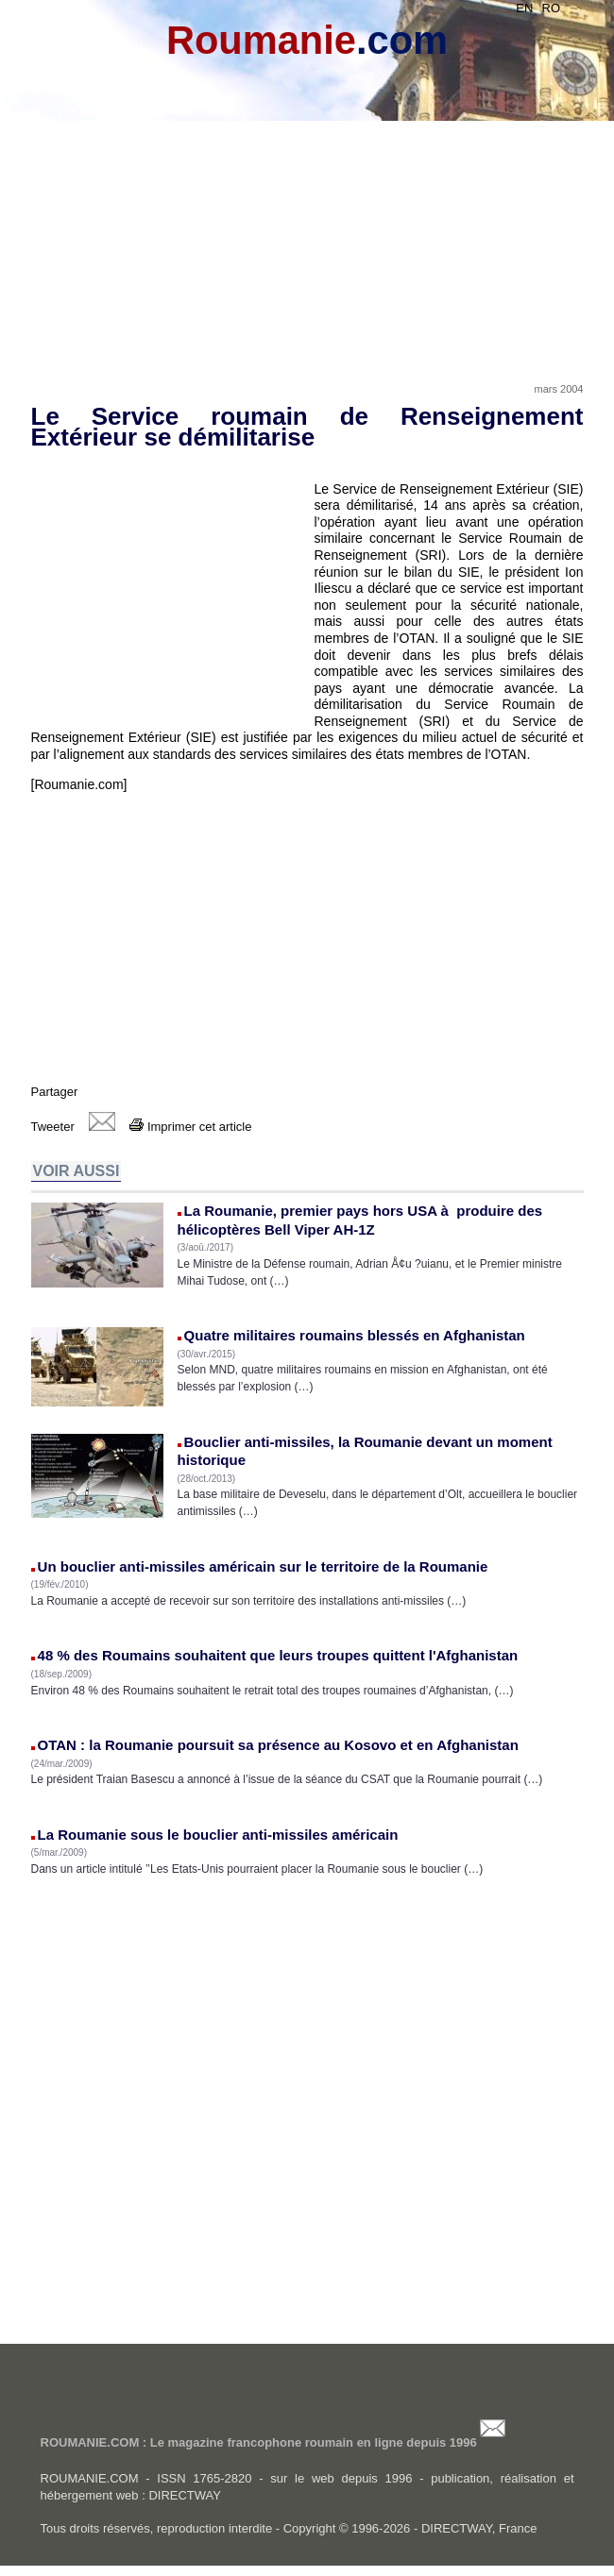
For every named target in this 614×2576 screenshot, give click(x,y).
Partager (54, 1092)
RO (551, 8)
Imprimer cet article (190, 1127)
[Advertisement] (307, 228)
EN (524, 8)
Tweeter (53, 1127)
